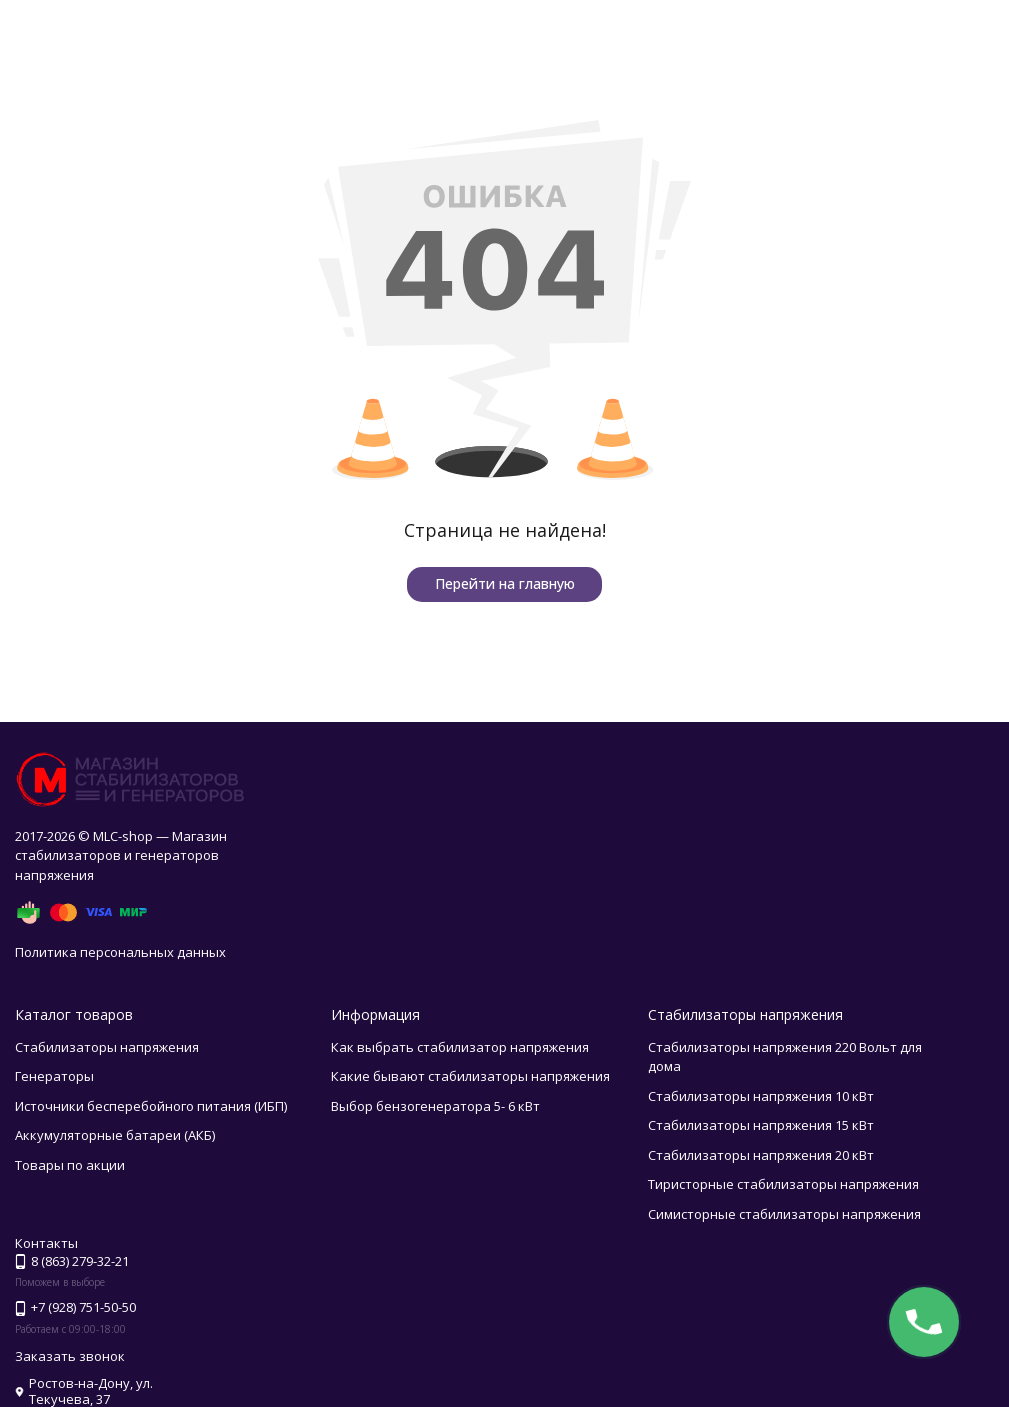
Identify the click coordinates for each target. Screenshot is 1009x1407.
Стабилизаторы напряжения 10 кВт (761, 1096)
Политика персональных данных (120, 952)
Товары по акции (70, 1165)
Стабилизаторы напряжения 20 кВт (761, 1155)
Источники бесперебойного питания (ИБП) (151, 1106)
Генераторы (54, 1076)
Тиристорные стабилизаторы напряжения (783, 1184)
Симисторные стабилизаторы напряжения (784, 1214)
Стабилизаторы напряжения (107, 1047)
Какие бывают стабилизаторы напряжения (470, 1076)
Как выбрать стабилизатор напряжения (460, 1047)
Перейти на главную (505, 583)
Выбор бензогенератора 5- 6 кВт (435, 1106)
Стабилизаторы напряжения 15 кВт (761, 1125)
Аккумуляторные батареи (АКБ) (115, 1135)
